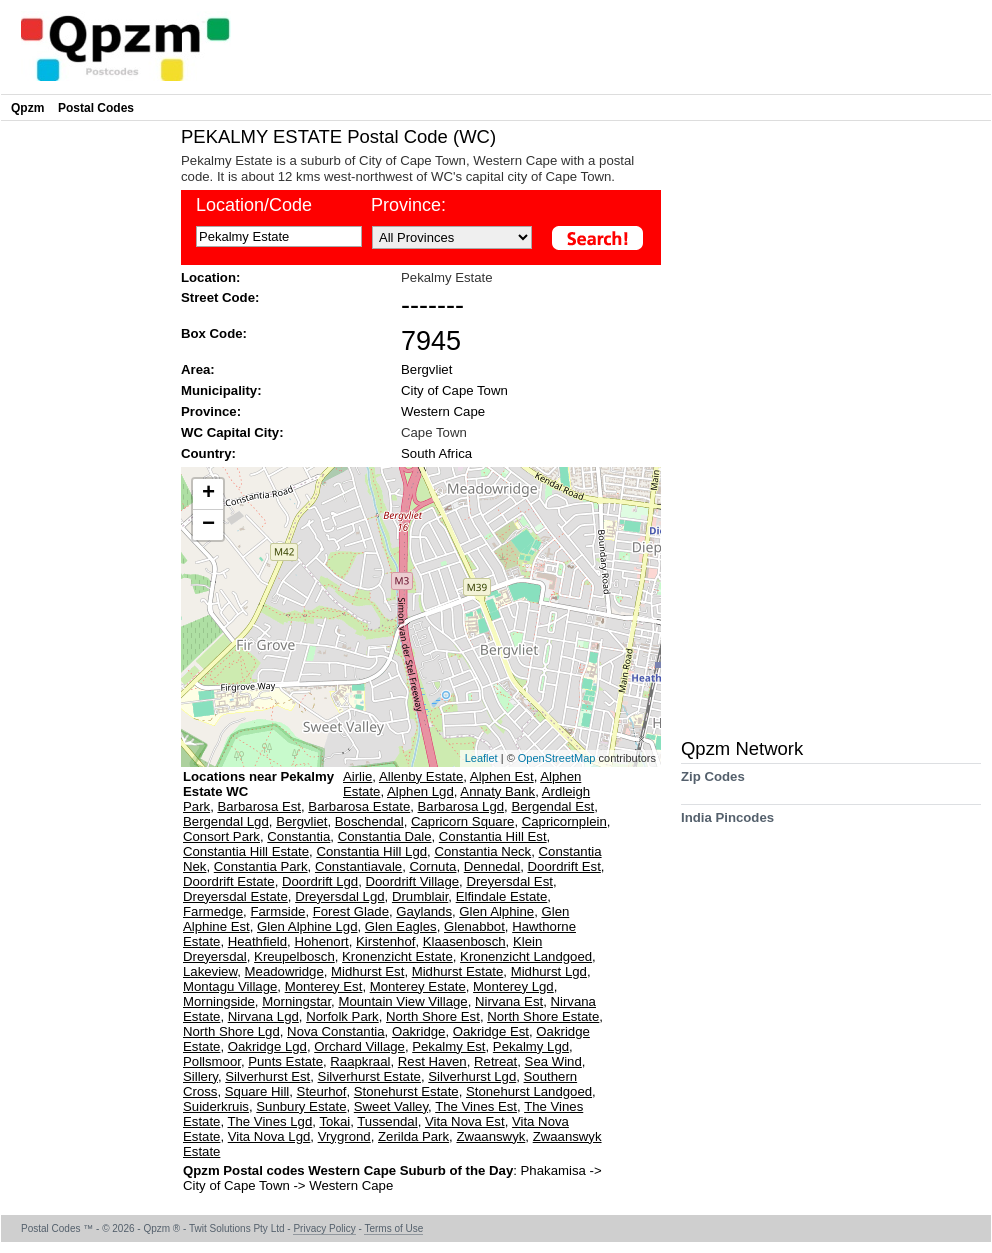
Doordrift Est (564, 866)
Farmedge (213, 911)
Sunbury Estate (301, 1106)
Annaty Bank (497, 791)
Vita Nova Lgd (269, 1136)
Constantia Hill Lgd (371, 851)
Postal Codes (96, 108)
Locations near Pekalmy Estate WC (258, 784)
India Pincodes (727, 824)
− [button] (208, 525)
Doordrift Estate (229, 881)
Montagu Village (230, 986)
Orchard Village (359, 1046)
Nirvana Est (509, 1001)
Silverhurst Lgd (472, 1076)
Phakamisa (555, 1170)
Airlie (357, 776)
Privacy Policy (324, 1228)
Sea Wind (553, 1061)
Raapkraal (360, 1061)
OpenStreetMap (557, 758)
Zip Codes (713, 783)
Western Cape (443, 411)
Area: (198, 369)
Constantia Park (261, 866)
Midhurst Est (367, 971)
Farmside (277, 911)
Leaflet (481, 758)
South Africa (436, 453)
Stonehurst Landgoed (529, 1091)
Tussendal (387, 1121)
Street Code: (220, 297)
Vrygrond (344, 1136)
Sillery (200, 1076)
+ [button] (208, 494)
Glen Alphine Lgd (307, 926)
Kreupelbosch (294, 956)
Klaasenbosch (464, 941)
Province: (211, 411)
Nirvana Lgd (263, 1016)
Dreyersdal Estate (235, 896)
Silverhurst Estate (369, 1076)
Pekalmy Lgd (531, 1046)
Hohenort (321, 941)
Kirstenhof (385, 941)
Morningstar (296, 1001)
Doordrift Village (413, 881)
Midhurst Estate (458, 971)
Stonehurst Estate (406, 1091)
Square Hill (257, 1091)
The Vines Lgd (269, 1121)
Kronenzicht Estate (397, 956)
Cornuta (433, 866)
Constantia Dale (385, 836)
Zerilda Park (413, 1136)
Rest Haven (432, 1061)
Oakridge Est (491, 1031)
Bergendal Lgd (226, 821)
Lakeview (210, 971)
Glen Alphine (496, 911)
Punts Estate (285, 1061)
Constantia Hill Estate (246, 851)
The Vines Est (476, 1106)
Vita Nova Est (465, 1121)
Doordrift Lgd (320, 881)
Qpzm (27, 108)
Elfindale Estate (502, 896)
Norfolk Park (342, 1016)
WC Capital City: (232, 432)
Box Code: (214, 333)
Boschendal (369, 821)
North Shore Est (433, 1016)
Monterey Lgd (513, 986)
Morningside (219, 1001)
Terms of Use (393, 1228)
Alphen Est (502, 776)
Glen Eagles (401, 926)
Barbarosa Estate (359, 806)
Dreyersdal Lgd (339, 896)
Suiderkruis (216, 1106)
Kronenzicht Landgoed (526, 956)
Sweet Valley (391, 1106)
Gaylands (424, 911)
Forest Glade (351, 911)
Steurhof (322, 1091)
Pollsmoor (212, 1061)
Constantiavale (358, 866)
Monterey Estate (418, 986)
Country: (208, 453)
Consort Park (221, 836)
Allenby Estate (421, 776)
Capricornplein (564, 821)
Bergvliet (426, 369)
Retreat (495, 1061)
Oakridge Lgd (267, 1046)
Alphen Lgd (420, 791)
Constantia (298, 836)
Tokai (334, 1121)
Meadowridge (284, 971)
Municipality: (221, 390)
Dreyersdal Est (509, 881)
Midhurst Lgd (549, 971)
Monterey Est (324, 986)
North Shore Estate (543, 1016)
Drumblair (420, 896)
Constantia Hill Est (493, 836)
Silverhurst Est (267, 1076)
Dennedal (492, 866)
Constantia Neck (482, 851)
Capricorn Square (462, 821)
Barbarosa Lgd (461, 806)
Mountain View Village (402, 1001)
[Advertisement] (86, 426)
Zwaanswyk (490, 1136)
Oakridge (419, 1031)
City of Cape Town (454, 390)
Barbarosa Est (259, 806)
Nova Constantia (336, 1031)
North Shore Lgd (231, 1031)
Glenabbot (474, 926)
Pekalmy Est (448, 1046)
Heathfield (257, 941)
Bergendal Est (552, 806)
